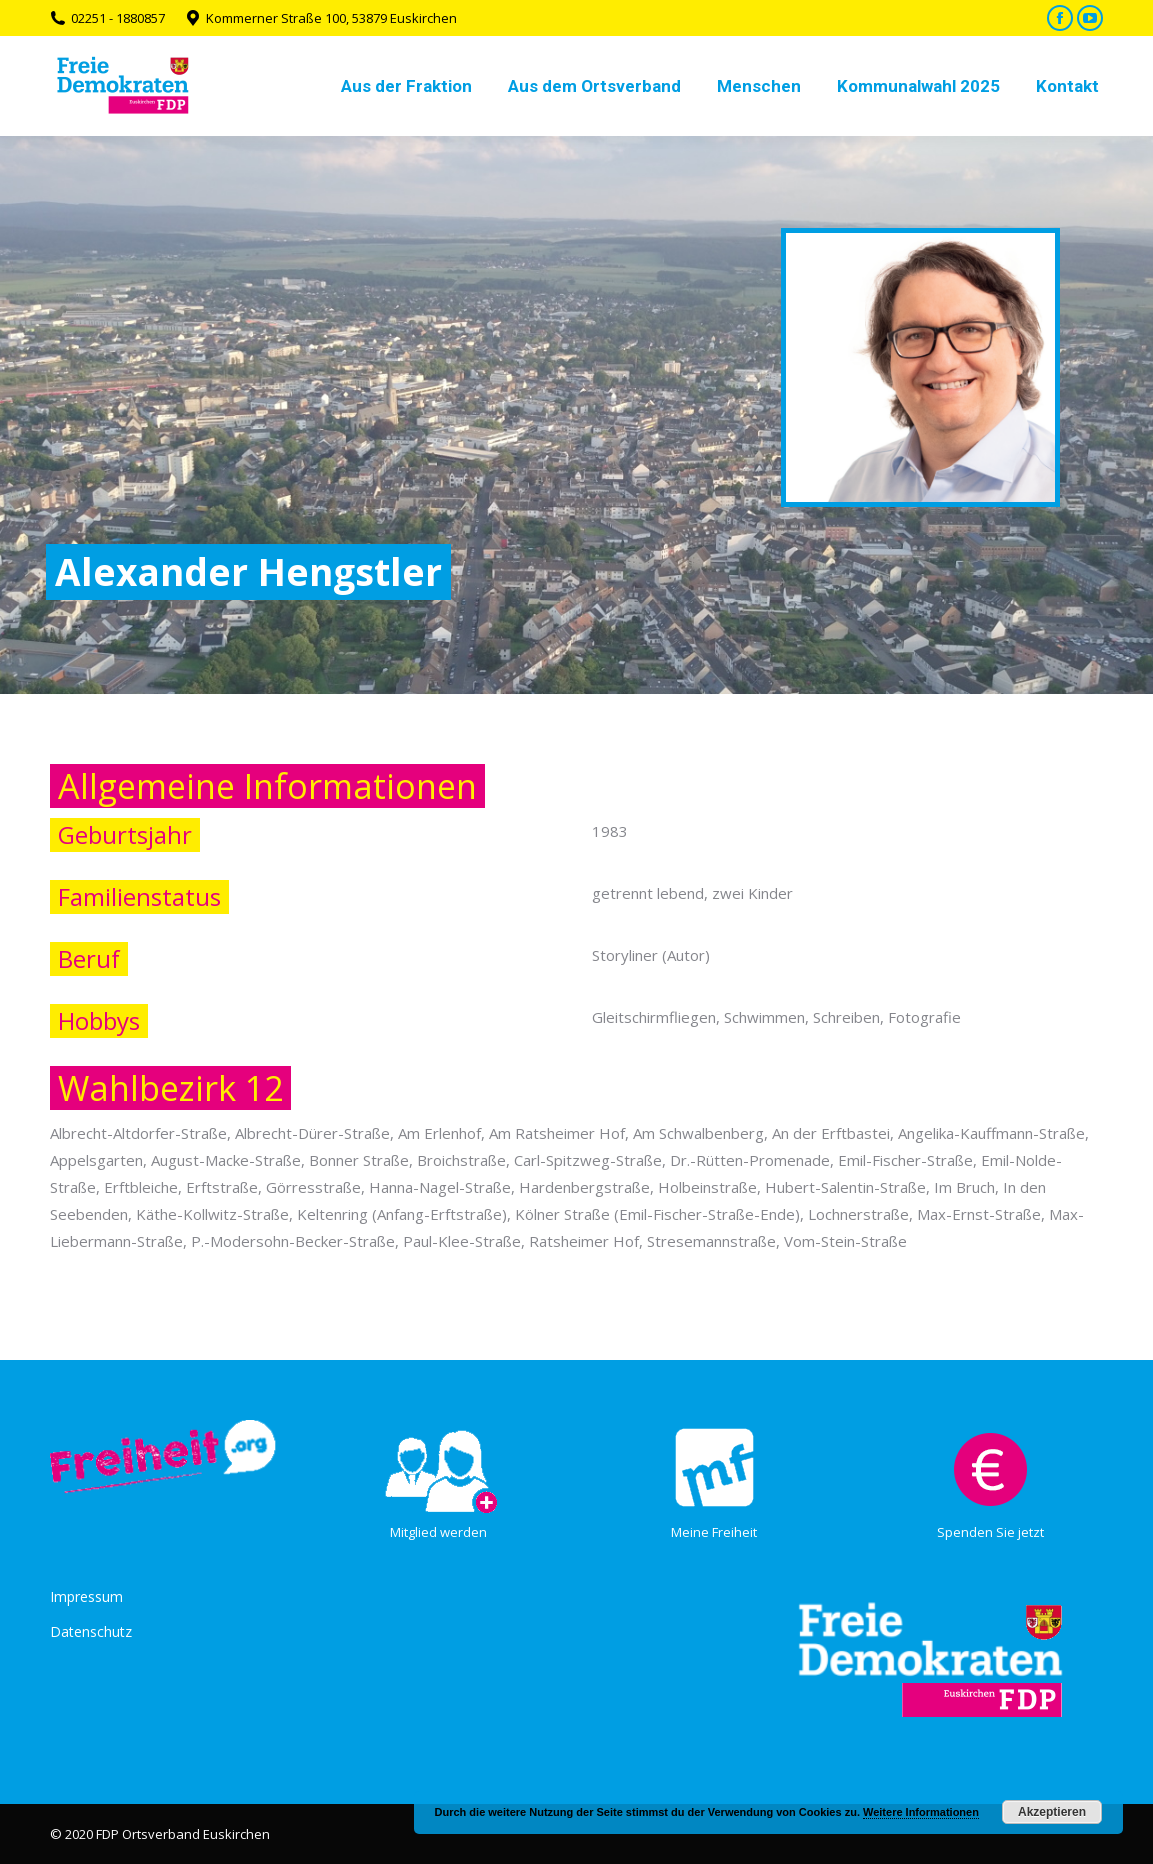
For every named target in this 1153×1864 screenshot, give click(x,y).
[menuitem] (406, 86)
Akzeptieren (1052, 1812)
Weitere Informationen (921, 1812)
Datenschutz (91, 1631)
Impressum (86, 1596)
